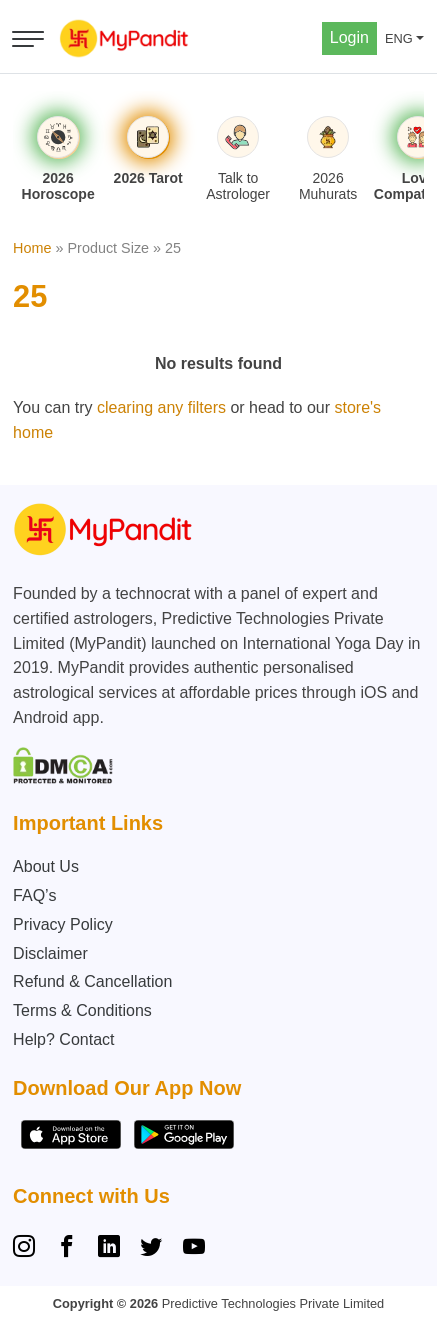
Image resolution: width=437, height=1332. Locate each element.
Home (32, 248)
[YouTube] (194, 1249)
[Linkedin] (109, 1249)
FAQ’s (34, 895)
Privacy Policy (63, 924)
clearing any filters (161, 407)
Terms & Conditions (82, 1010)
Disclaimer (50, 953)
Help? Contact (63, 1039)
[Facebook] (67, 1249)
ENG (399, 38)
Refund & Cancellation (92, 981)
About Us (46, 866)
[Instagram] (28, 1249)
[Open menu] (28, 39)
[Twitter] (151, 1249)
